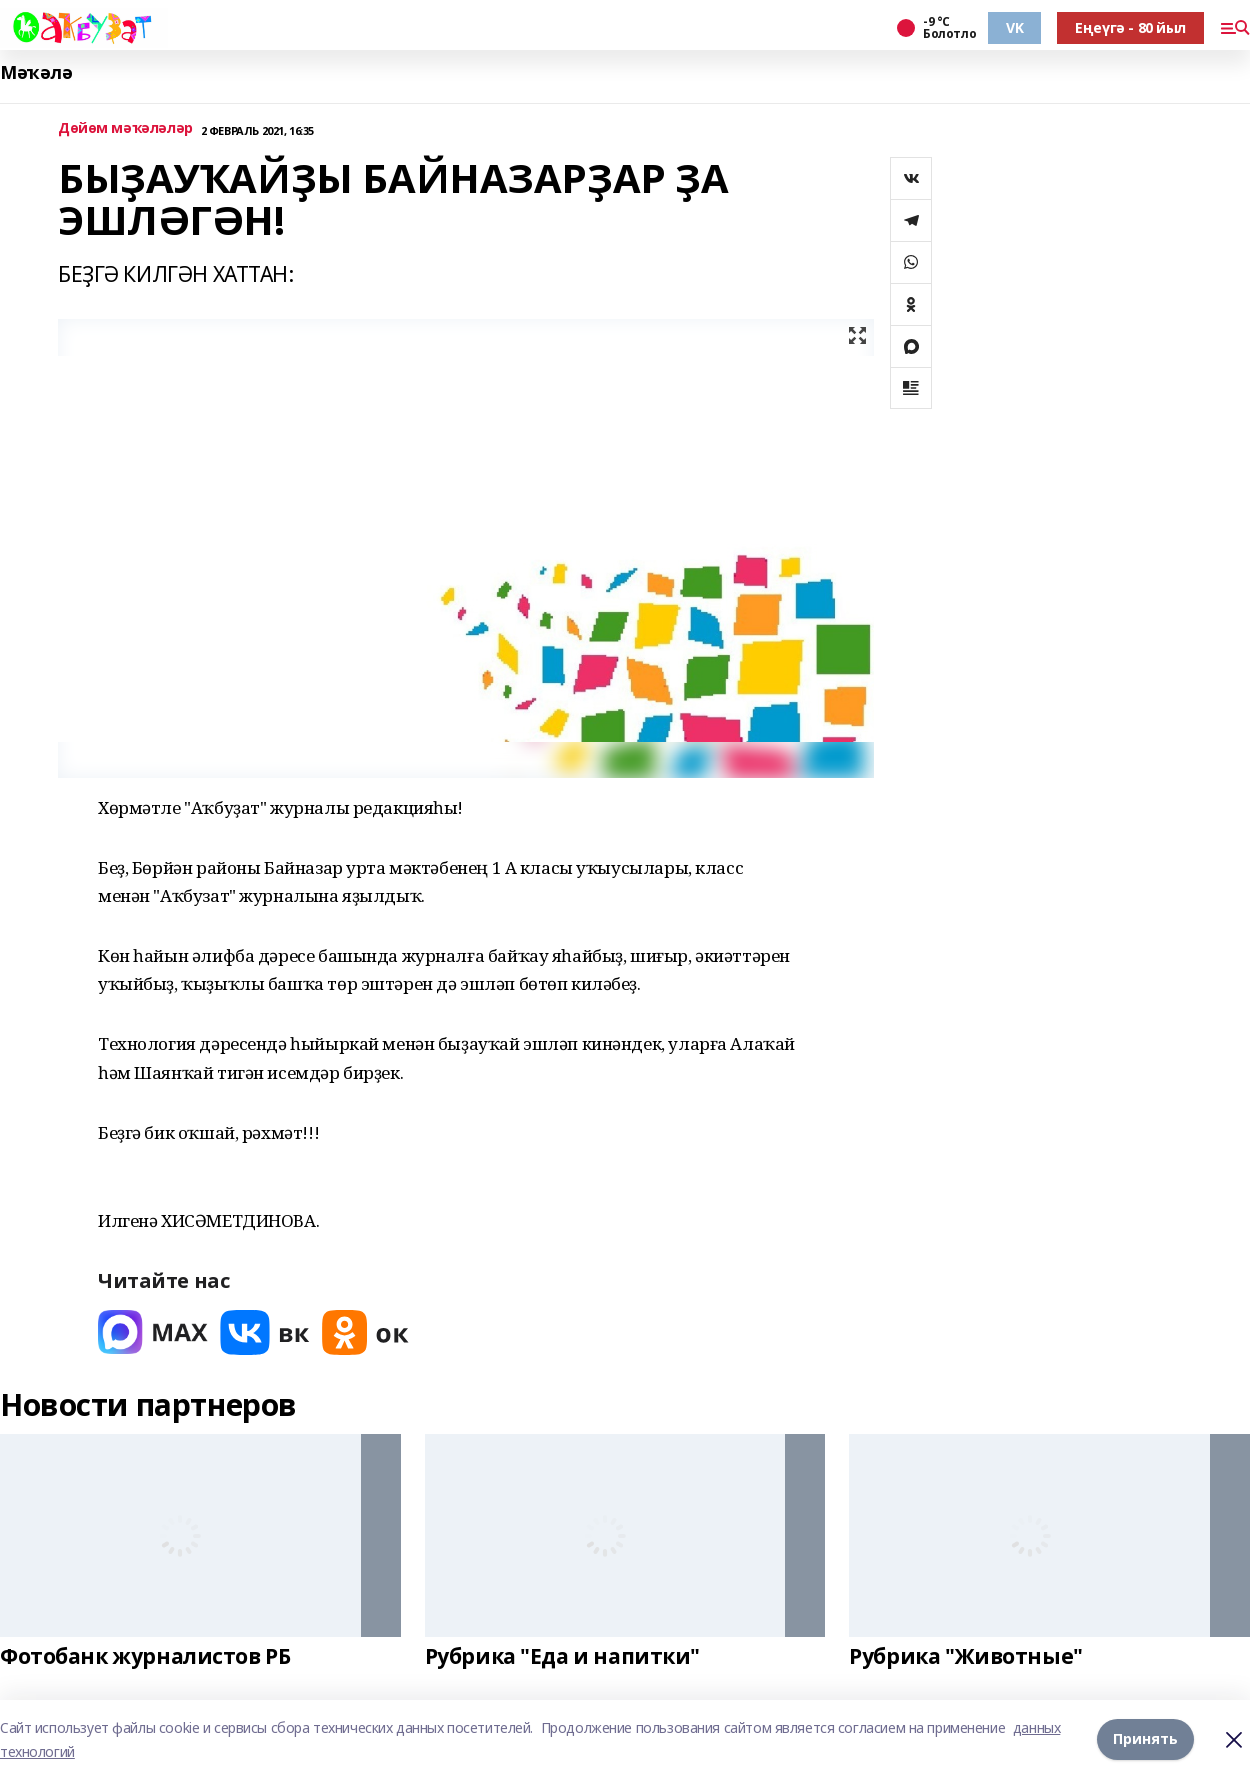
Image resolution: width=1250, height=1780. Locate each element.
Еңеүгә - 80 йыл (1130, 27)
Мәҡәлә (36, 72)
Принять (1145, 1739)
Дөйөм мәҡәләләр (125, 128)
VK (1014, 27)
